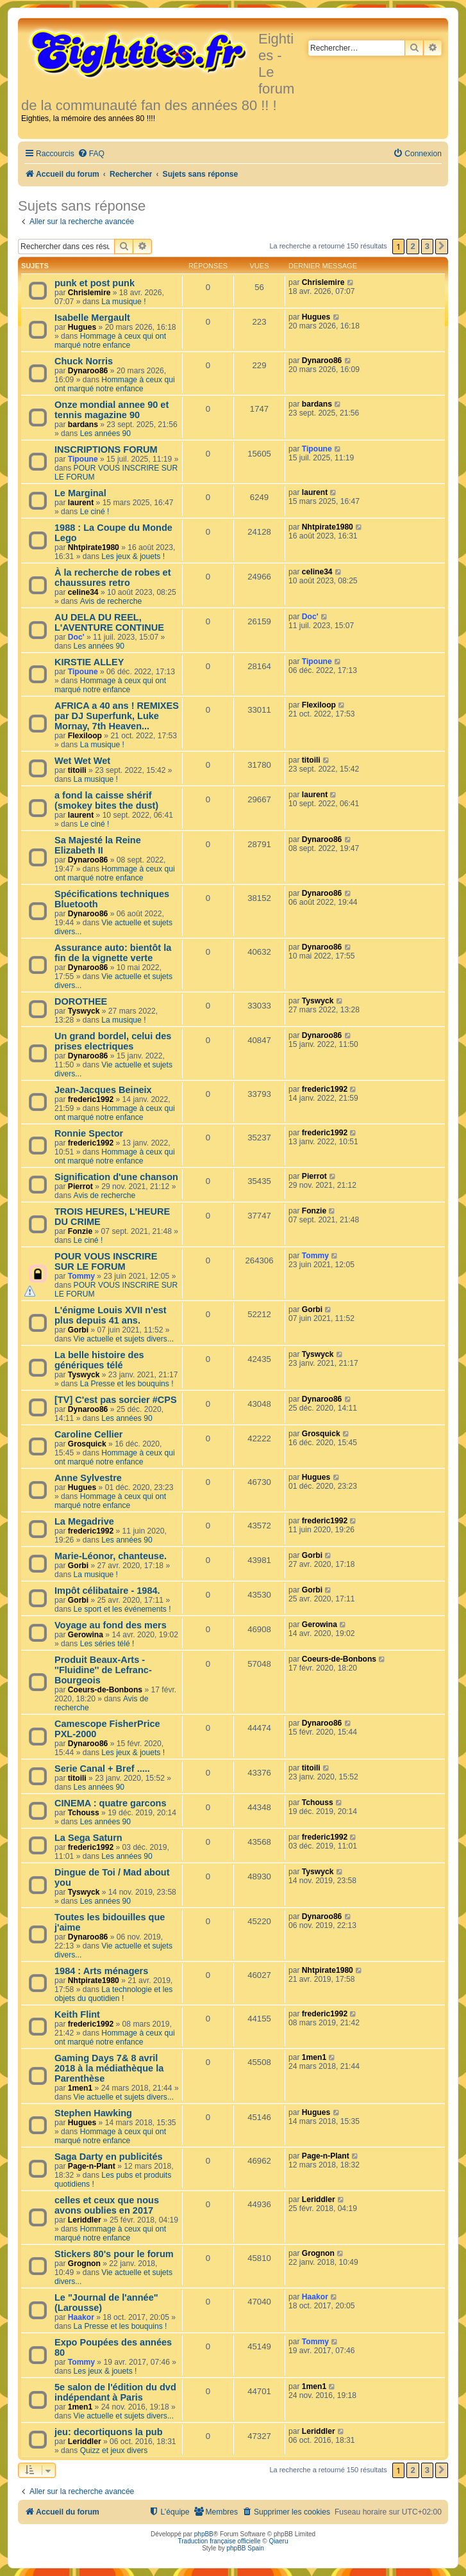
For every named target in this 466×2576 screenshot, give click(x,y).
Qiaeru (278, 2541)
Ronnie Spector (88, 1133)
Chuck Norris (83, 361)
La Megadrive (84, 1521)
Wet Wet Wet (82, 761)
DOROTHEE (80, 1001)
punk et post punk (94, 283)
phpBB (203, 2534)
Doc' (76, 637)
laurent (81, 502)
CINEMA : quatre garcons (110, 1803)
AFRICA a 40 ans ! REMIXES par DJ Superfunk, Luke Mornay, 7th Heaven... (116, 716)
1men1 (80, 2088)
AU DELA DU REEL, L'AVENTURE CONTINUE (109, 622)
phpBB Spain (244, 2548)
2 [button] (412, 246)
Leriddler (84, 2220)
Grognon (84, 2263)
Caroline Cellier (88, 1434)
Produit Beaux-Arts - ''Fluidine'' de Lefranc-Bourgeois (103, 1670)
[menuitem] (91, 154)
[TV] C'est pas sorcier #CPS (115, 1400)
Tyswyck (84, 1011)
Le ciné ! (95, 511)
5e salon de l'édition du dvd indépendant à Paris (115, 2392)
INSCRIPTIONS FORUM (105, 449)
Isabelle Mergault (92, 317)
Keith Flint (77, 2014)
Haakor (81, 2317)
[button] (441, 246)
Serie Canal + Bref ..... (102, 1768)
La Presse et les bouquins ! (127, 1383)
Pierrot (80, 1186)
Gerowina (85, 1634)
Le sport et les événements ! (122, 1609)
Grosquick (87, 1443)
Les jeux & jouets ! (133, 556)
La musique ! (123, 301)
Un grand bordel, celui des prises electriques (112, 1041)
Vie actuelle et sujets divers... (124, 1338)
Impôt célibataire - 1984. (107, 1590)
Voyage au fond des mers (110, 1625)
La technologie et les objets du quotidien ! (113, 1994)
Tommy (81, 1276)
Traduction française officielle (219, 2541)
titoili (77, 770)
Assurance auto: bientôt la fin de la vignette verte (112, 953)
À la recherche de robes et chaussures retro (112, 577)
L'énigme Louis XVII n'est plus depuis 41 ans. (110, 1315)
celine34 (83, 592)
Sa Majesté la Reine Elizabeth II (97, 845)
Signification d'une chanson (116, 1177)
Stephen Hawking (93, 2113)
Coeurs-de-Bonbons (105, 1689)
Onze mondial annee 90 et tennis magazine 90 (111, 410)
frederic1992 (90, 1099)
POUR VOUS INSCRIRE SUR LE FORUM (106, 1261)
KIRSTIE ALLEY (89, 662)
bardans (83, 424)
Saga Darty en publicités (108, 2156)
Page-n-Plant (91, 2166)
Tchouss (83, 1812)
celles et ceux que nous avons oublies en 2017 (106, 2205)
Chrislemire (89, 292)
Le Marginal (80, 493)
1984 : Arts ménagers (101, 1971)
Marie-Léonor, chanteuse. (110, 1556)
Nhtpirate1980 (93, 547)
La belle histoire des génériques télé (99, 1360)
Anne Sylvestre (88, 1478)
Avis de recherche (111, 601)
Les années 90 (105, 433)
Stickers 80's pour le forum (114, 2254)
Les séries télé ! (107, 1643)
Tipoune (83, 459)
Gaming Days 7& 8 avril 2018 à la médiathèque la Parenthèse (108, 2068)
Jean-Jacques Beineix (103, 1090)
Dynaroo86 (88, 370)
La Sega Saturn (88, 1838)
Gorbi (78, 1329)
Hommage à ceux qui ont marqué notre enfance (110, 341)
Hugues (82, 327)
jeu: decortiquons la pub (108, 2432)
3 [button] (427, 246)
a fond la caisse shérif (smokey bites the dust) (106, 800)
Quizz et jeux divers (114, 2450)
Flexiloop (85, 735)
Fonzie (80, 1231)
